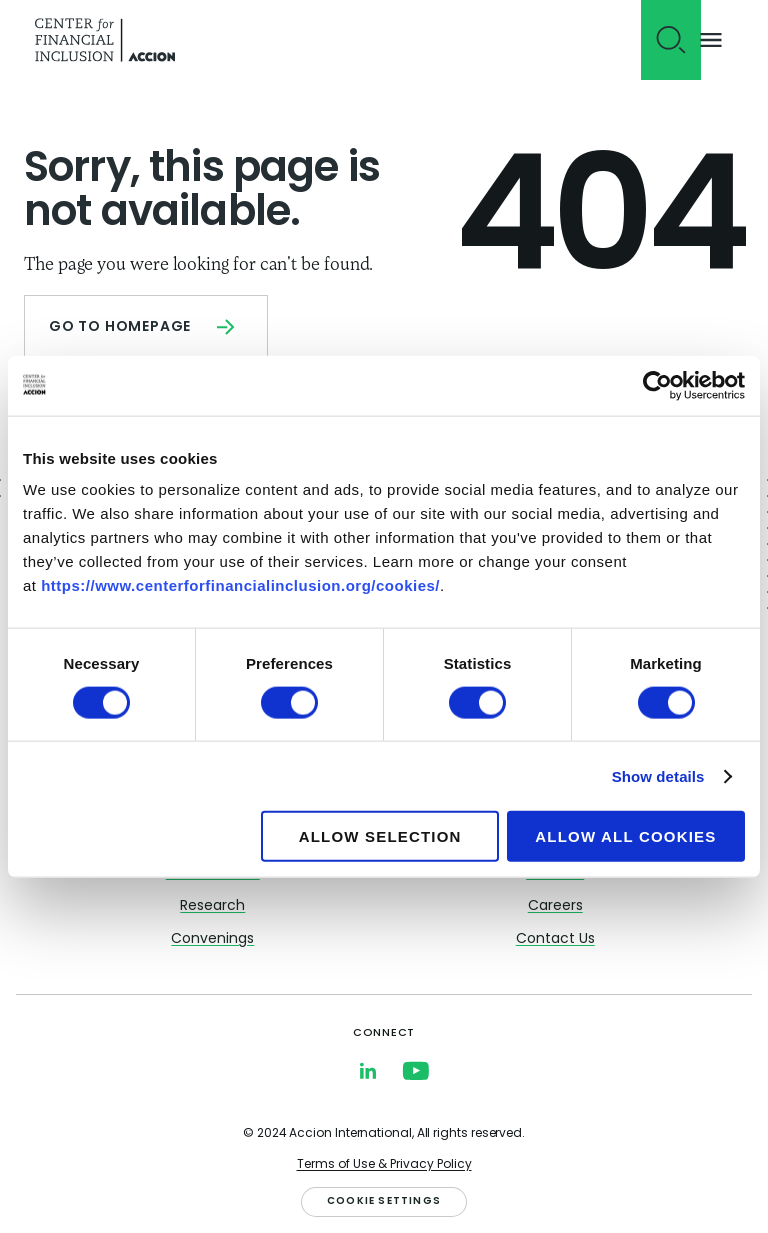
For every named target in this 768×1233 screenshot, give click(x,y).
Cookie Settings (384, 1201)
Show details (658, 775)
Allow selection (380, 836)
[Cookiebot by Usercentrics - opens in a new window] (657, 385)
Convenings (212, 939)
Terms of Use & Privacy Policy (384, 1165)
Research (212, 906)
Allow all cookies (625, 836)
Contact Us (555, 939)
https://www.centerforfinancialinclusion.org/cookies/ (240, 585)
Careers (555, 906)
